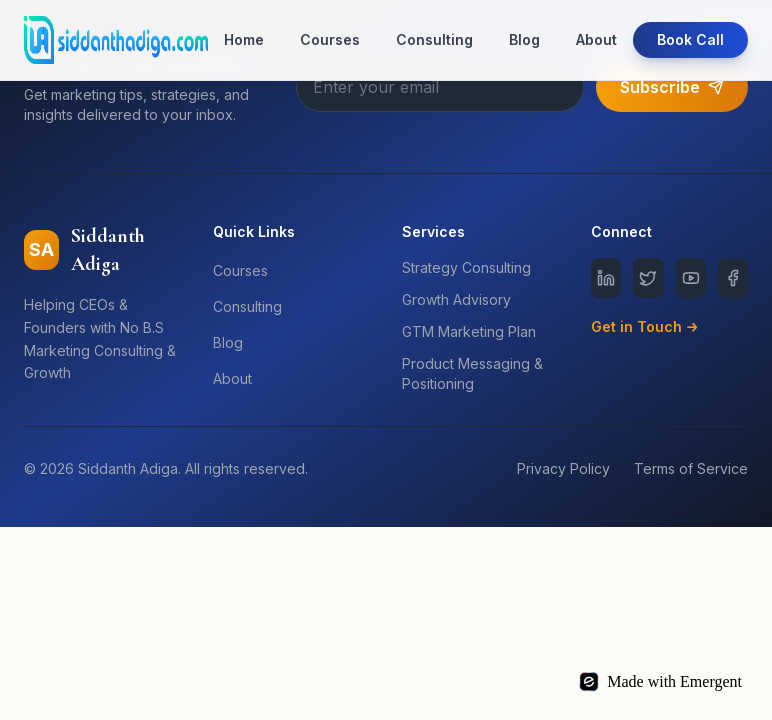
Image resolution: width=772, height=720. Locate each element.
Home (244, 39)
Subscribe (672, 87)
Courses (330, 39)
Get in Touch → (645, 326)
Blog (524, 39)
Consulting (434, 39)
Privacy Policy (563, 468)
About (596, 39)
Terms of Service (691, 468)
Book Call (690, 39)
